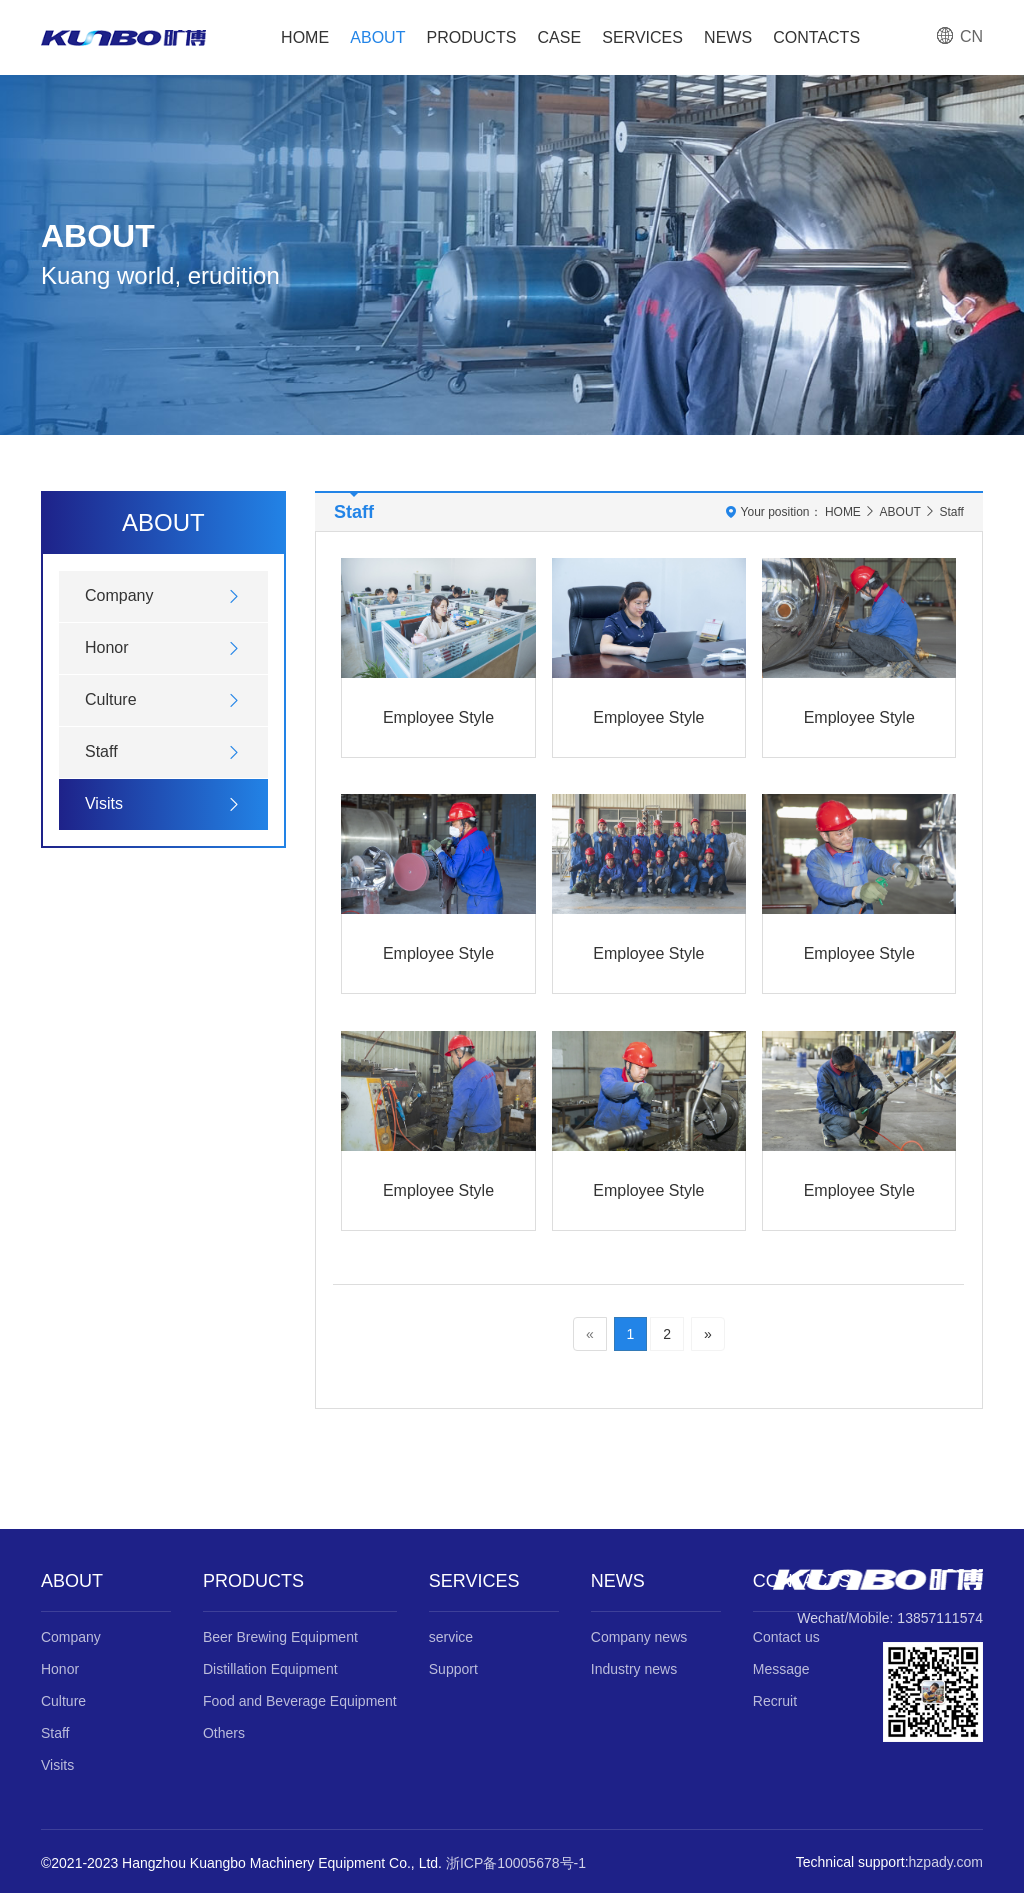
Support (453, 1669)
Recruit (775, 1701)
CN (959, 36)
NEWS (728, 37)
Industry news (634, 1669)
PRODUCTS (472, 37)
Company (119, 595)
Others (224, 1733)
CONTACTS (816, 37)
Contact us (786, 1637)
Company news (639, 1637)
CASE (560, 37)
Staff (101, 751)
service (451, 1637)
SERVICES (642, 37)
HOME (305, 37)
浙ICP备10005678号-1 (516, 1863)
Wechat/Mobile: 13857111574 (890, 1618)
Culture (111, 699)
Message (781, 1669)
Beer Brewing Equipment (280, 1637)
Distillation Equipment (270, 1669)
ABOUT (377, 37)
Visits (104, 803)
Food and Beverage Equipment (300, 1701)
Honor (107, 647)
